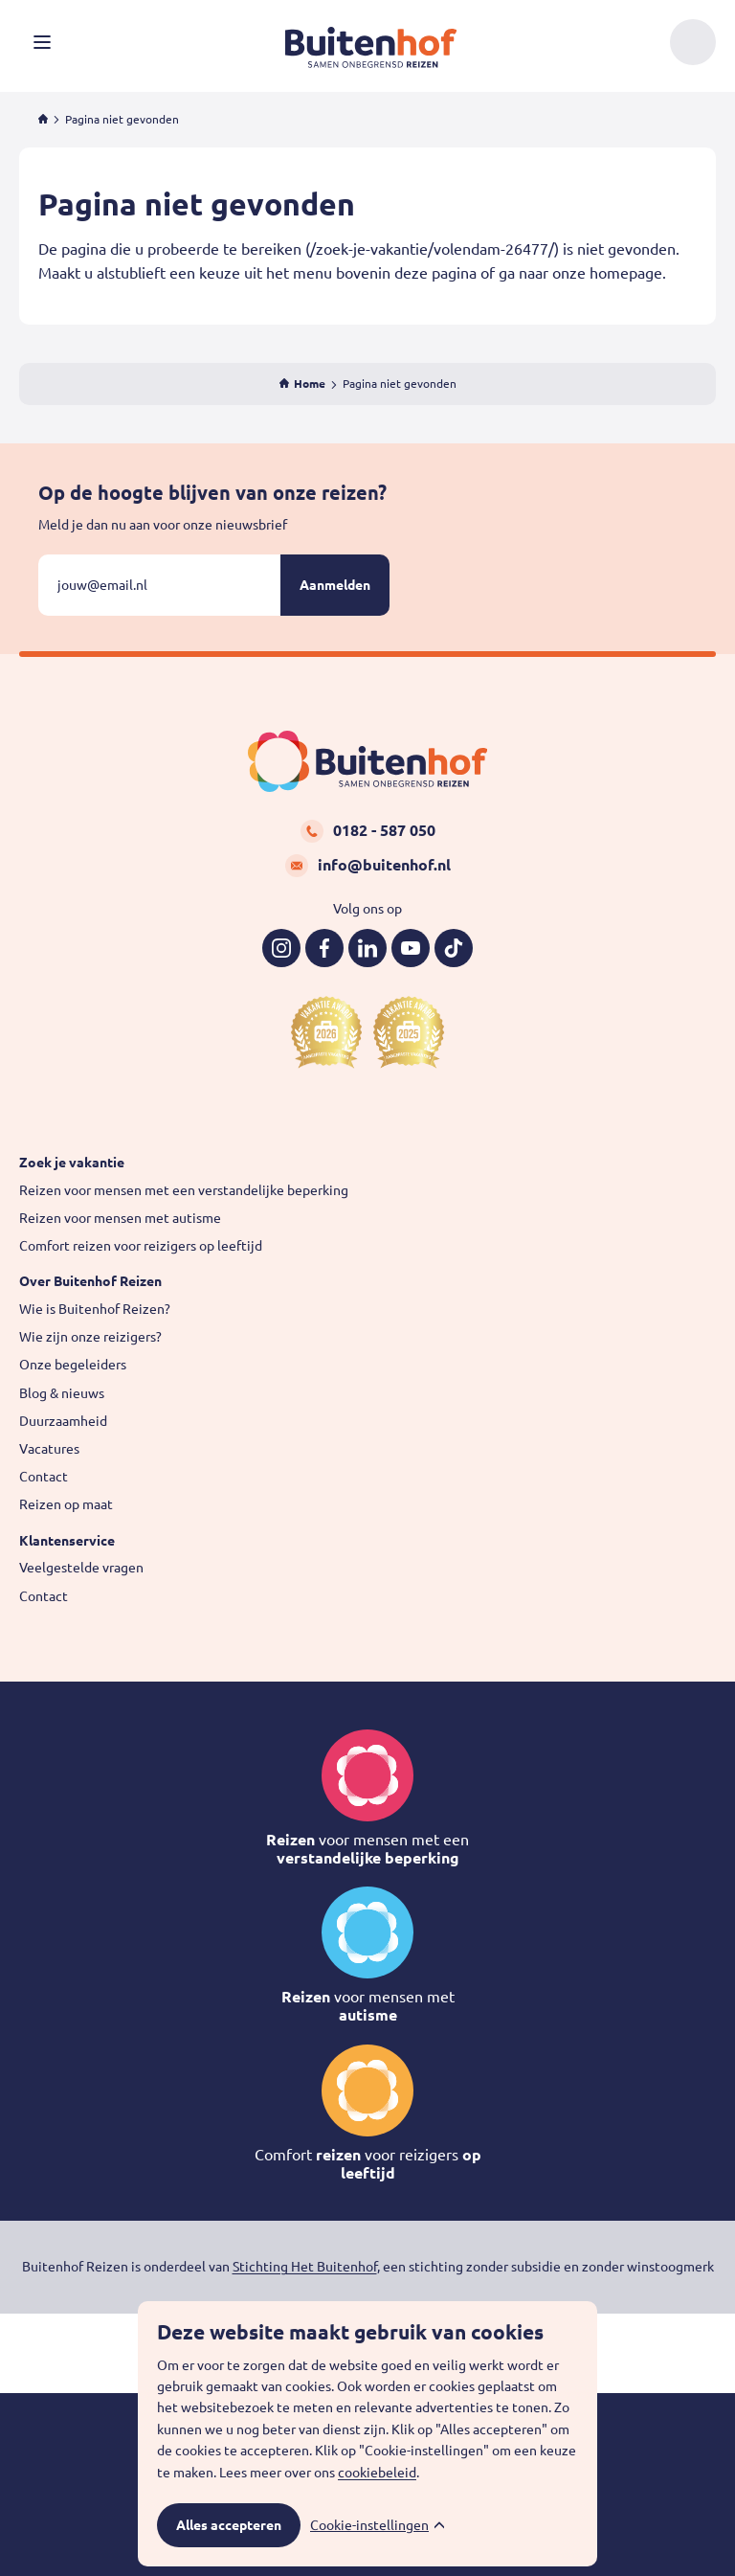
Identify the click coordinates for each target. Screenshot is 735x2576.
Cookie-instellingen (369, 2525)
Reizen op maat (66, 1504)
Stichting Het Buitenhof (305, 2266)
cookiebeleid (377, 2472)
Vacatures (49, 1449)
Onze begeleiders (72, 1364)
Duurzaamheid (63, 1421)
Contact (43, 1476)
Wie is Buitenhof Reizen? (94, 1309)
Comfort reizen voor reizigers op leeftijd (140, 1246)
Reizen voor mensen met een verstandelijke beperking (183, 1190)
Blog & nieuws (61, 1393)
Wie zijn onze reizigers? (90, 1336)
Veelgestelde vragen (81, 1567)
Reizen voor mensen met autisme (120, 1218)
